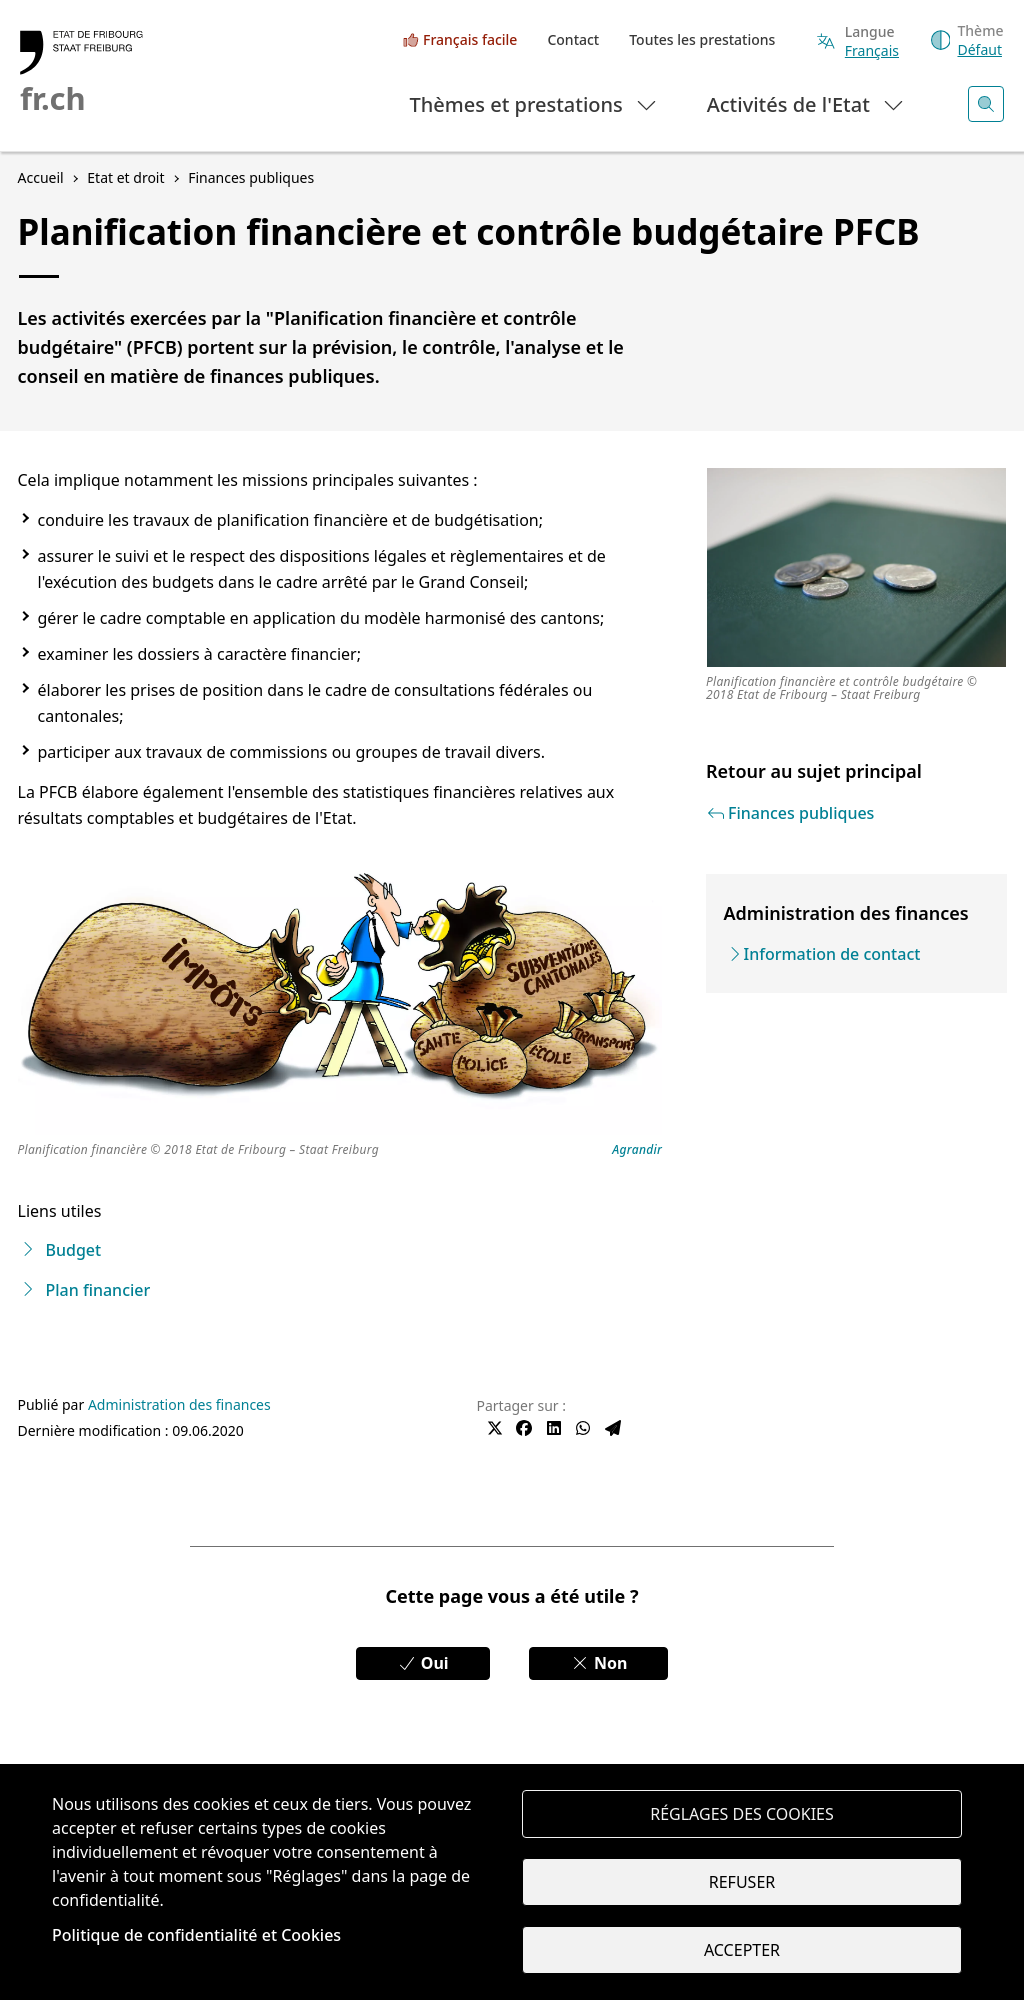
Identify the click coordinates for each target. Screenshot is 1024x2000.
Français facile (470, 39)
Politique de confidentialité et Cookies (196, 1935)
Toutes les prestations (702, 39)
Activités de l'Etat (806, 103)
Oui (423, 1663)
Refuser (742, 1882)
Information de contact (832, 954)
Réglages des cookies (742, 1814)
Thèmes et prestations (534, 103)
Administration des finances (179, 1404)
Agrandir (637, 1150)
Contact (573, 39)
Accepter (742, 1950)
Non (599, 1663)
